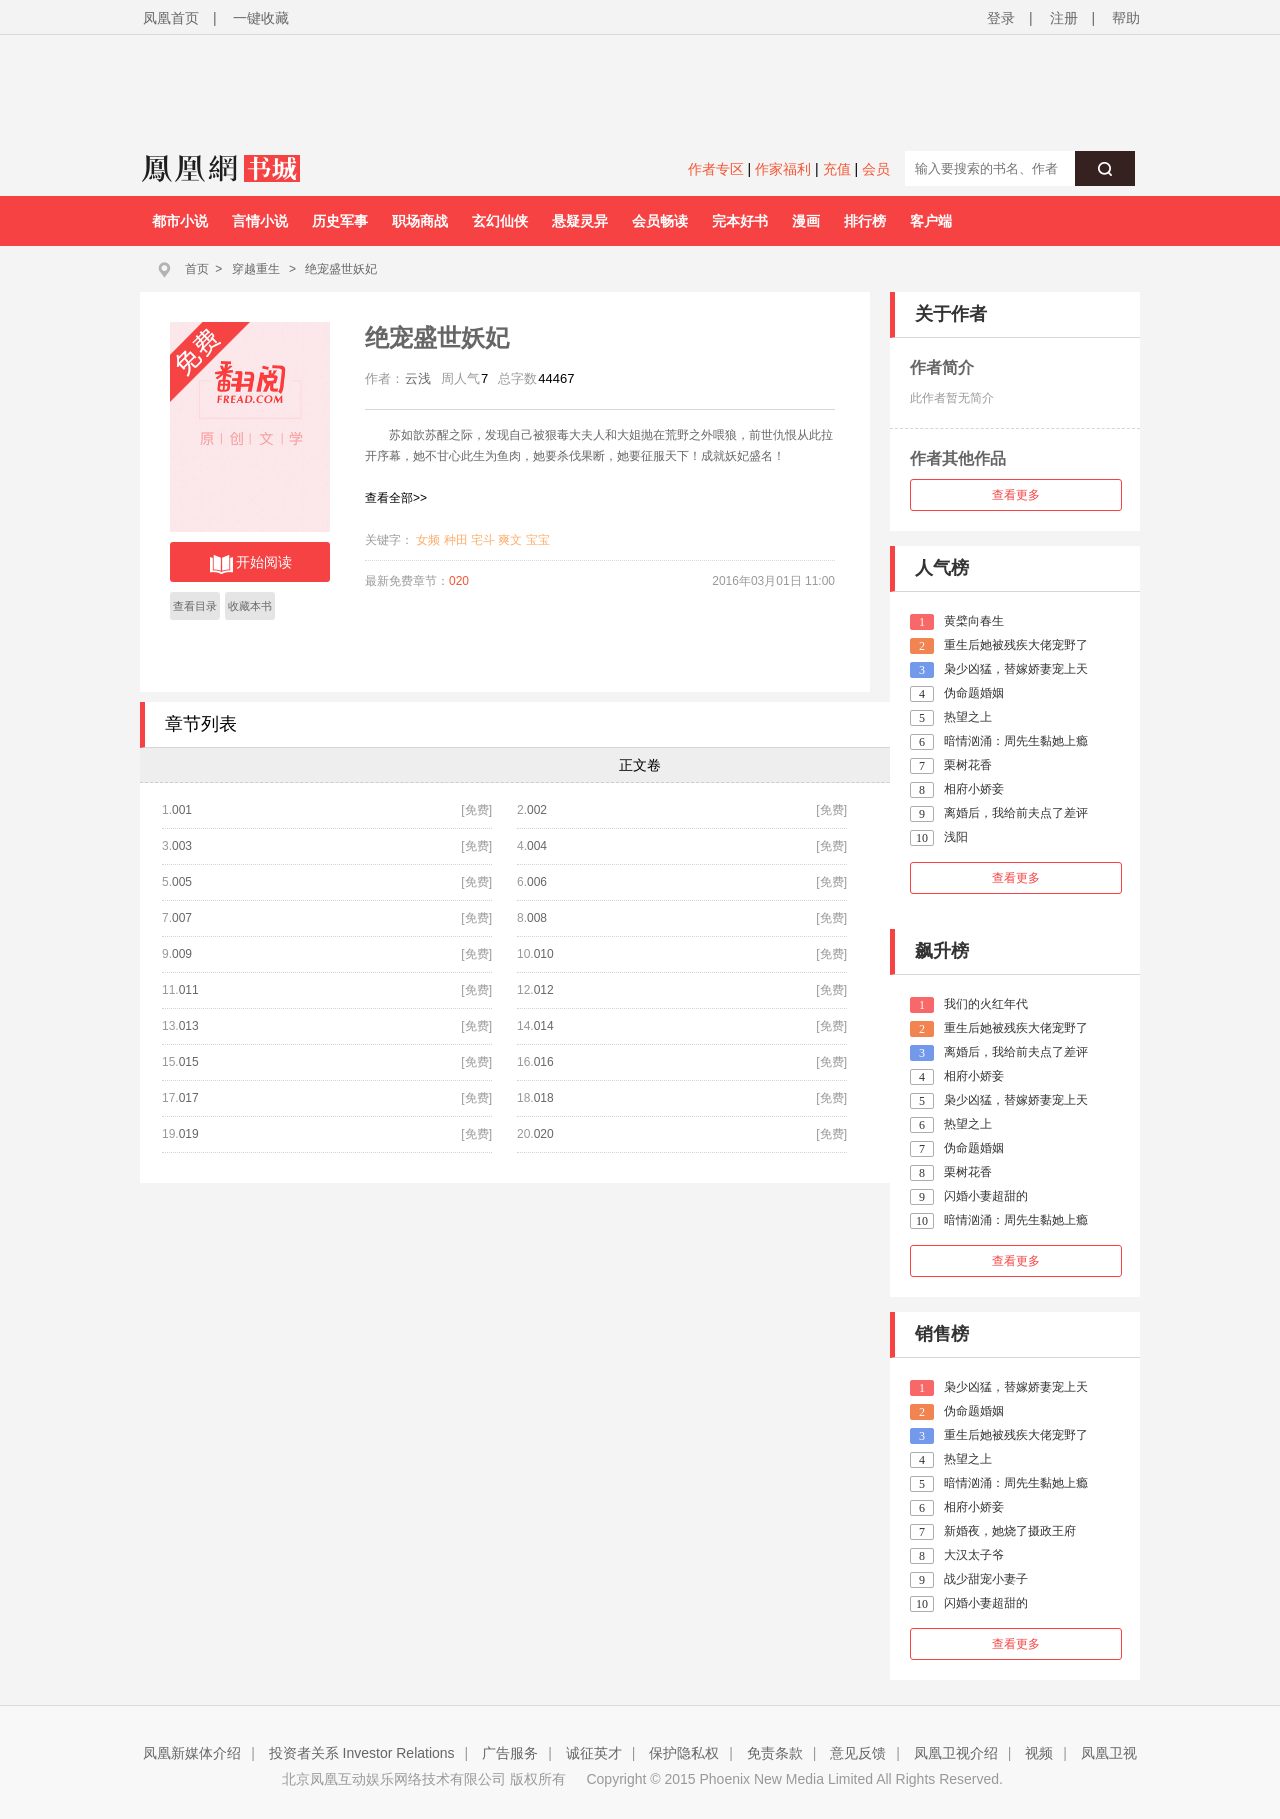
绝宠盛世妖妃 (341, 269)
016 (544, 1062)
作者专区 (716, 169)
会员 (876, 169)
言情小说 (260, 221)
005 (182, 882)
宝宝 (538, 540)
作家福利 (783, 169)
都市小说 (180, 221)
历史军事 (340, 221)
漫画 (806, 221)
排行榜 (865, 221)
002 (537, 810)
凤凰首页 (171, 18)
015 (189, 1062)
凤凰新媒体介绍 (192, 1753)
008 (537, 918)
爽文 (510, 540)
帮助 (1126, 18)
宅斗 (483, 540)
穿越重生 (256, 269)
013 (189, 1026)
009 (182, 954)
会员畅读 (660, 221)
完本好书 (740, 221)
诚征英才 (594, 1753)
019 (189, 1134)
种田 (456, 540)
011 (189, 990)
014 (544, 1026)
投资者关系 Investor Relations (362, 1753)
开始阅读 (250, 564)
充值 (837, 169)
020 (459, 581)
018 (544, 1098)
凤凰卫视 (1109, 1753)
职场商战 (420, 221)
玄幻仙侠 (500, 221)
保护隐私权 (684, 1753)
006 (537, 882)
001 (182, 810)
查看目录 (195, 606)
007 (182, 918)
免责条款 (775, 1753)
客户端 (931, 221)
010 (544, 954)
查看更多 (1016, 495)
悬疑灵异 (580, 221)
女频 (428, 540)
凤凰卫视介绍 (956, 1753)
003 (182, 846)
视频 (1039, 1753)
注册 (1064, 18)
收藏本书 (250, 606)
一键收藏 (261, 18)
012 (544, 990)
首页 (197, 269)
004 (537, 846)
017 (189, 1098)
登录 (1001, 18)
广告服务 (510, 1753)
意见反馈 (858, 1753)
